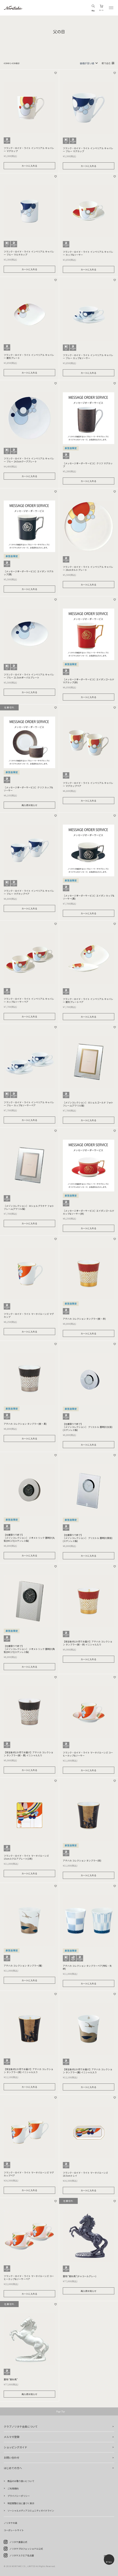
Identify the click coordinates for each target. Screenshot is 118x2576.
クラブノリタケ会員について (21, 2426)
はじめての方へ (13, 2468)
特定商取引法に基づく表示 (20, 2503)
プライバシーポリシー (18, 2495)
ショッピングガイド (15, 2447)
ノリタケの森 (10, 2522)
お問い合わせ (11, 2457)
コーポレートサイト (14, 2530)
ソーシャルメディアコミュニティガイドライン (30, 2510)
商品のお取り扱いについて (20, 2481)
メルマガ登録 (11, 2437)
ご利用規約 (13, 2488)
